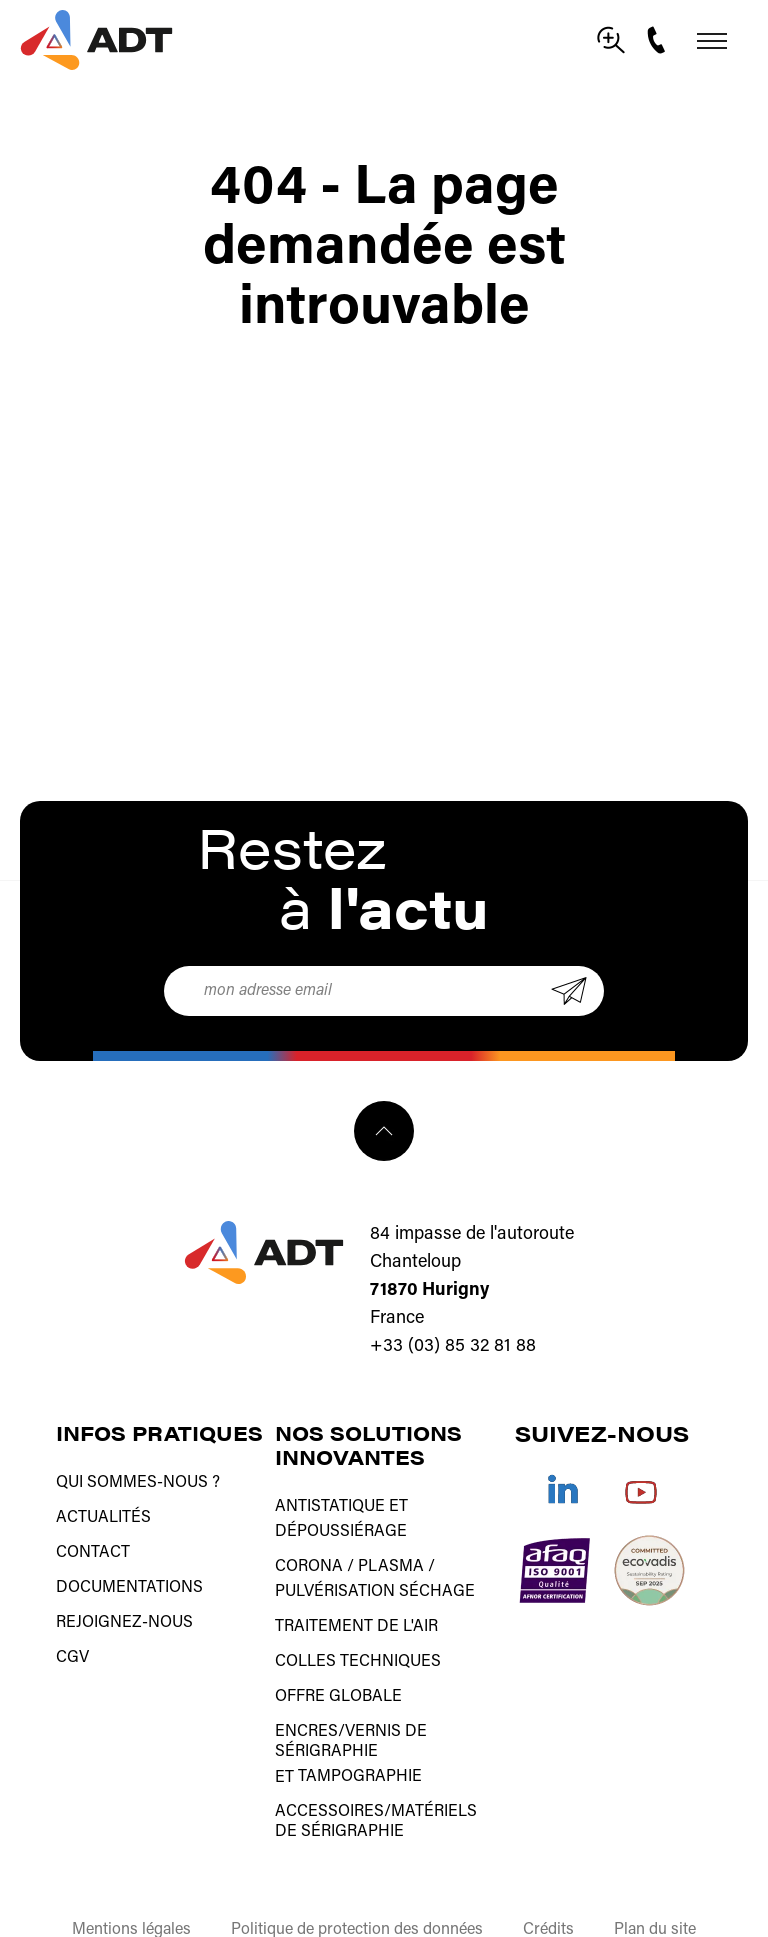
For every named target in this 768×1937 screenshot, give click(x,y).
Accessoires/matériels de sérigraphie (376, 1774)
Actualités (103, 1510)
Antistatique (330, 1504)
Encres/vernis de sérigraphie (351, 1704)
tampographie (360, 1734)
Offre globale (338, 1664)
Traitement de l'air (356, 1604)
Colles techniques (358, 1634)
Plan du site (655, 1879)
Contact (93, 1540)
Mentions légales (131, 1879)
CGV (72, 1630)
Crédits (548, 1879)
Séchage (437, 1574)
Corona (309, 1554)
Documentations (129, 1570)
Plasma (391, 1554)
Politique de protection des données (357, 1879)
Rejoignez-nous (124, 1600)
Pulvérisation (335, 1574)
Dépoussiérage (341, 1524)
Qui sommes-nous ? (138, 1480)
